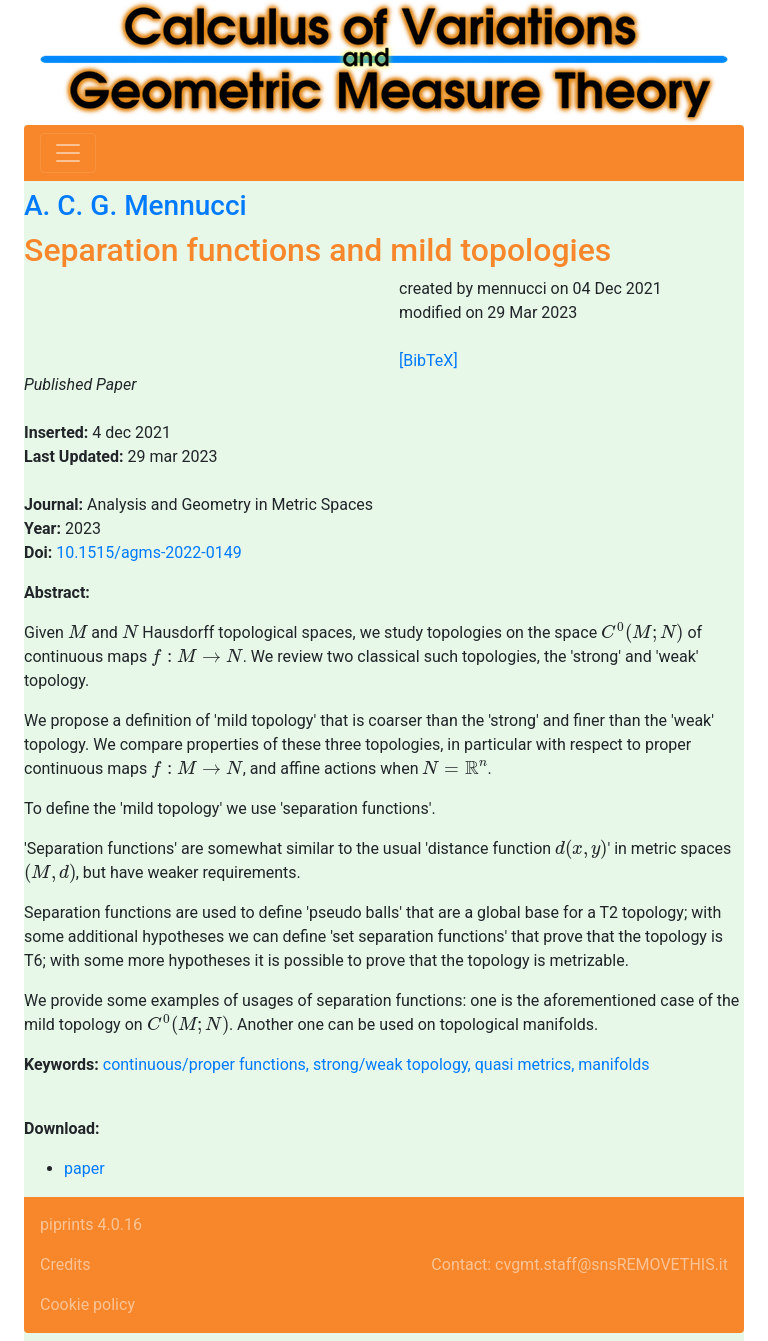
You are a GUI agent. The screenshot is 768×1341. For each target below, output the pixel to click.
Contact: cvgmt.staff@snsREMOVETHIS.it (579, 1264)
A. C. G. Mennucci (135, 205)
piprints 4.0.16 (91, 1224)
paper (84, 1168)
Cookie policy (87, 1304)
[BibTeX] (428, 360)
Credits (65, 1264)
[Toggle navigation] (68, 153)
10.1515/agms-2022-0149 (149, 552)
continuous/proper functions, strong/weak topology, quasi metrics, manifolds (376, 1064)
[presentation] (78, 631)
